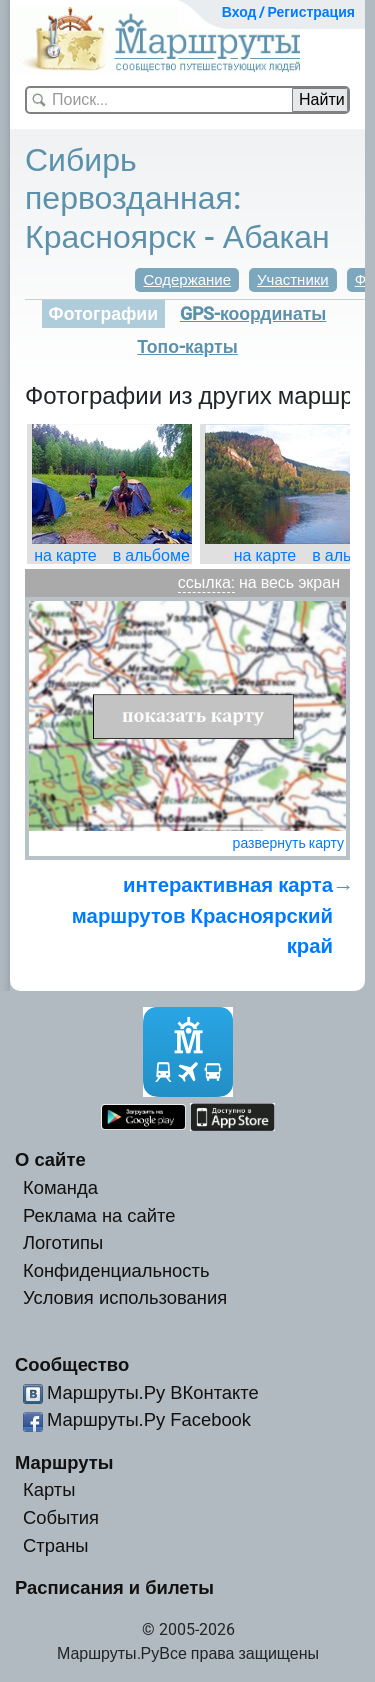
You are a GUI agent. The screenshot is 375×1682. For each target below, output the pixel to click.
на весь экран (289, 582)
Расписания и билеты (114, 1587)
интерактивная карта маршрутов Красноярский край (202, 915)
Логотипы (63, 1242)
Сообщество (72, 1364)
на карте (65, 555)
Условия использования (125, 1297)
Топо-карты (187, 347)
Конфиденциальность (116, 1270)
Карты (49, 1489)
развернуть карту (288, 843)
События (61, 1517)
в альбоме (151, 555)
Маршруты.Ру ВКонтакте (153, 1392)
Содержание (187, 280)
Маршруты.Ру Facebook (149, 1419)
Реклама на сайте (99, 1215)
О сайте (50, 1159)
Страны (56, 1545)
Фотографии (103, 314)
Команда (60, 1187)
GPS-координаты (253, 314)
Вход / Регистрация (288, 12)
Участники (293, 280)
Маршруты (64, 1462)
